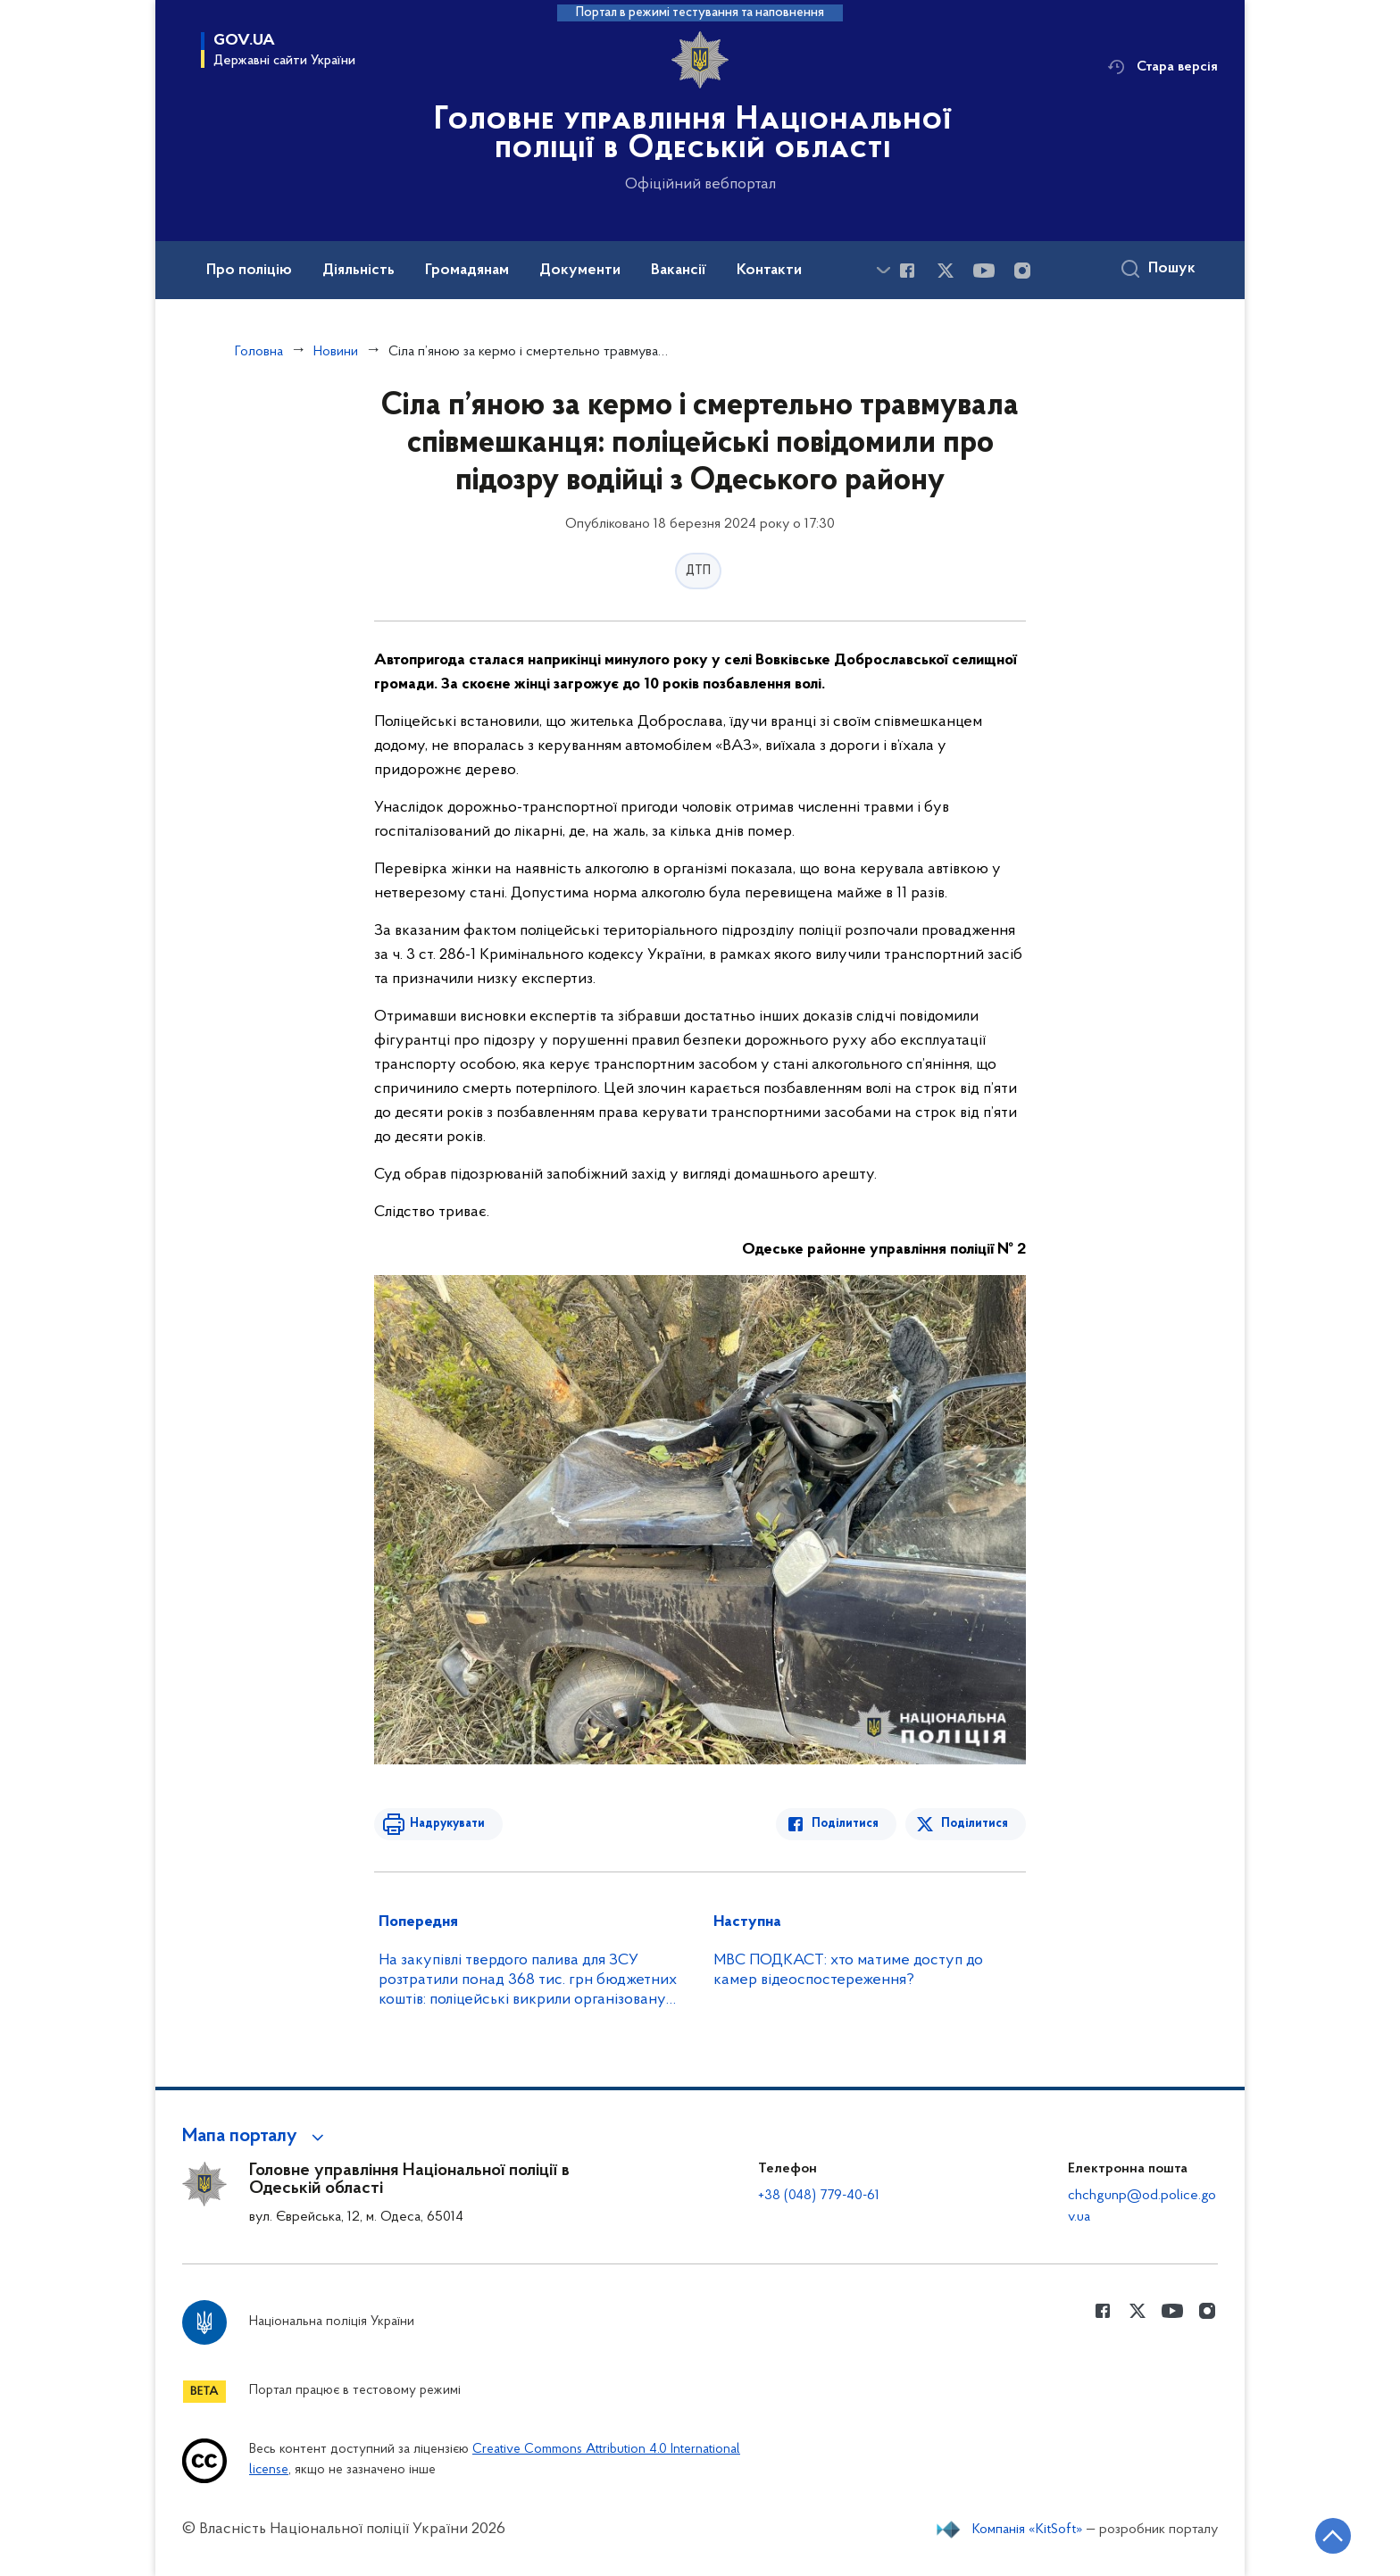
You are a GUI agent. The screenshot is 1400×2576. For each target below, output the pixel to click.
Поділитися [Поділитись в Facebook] (845, 1823)
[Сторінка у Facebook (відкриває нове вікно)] (907, 270)
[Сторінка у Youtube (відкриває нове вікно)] (984, 270)
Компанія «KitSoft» (1027, 2529)
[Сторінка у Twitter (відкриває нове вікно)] (945, 270)
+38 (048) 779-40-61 (818, 2195)
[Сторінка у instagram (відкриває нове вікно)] (1022, 270)
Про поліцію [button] (249, 271)
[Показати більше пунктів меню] (883, 270)
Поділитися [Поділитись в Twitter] (974, 1823)
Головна (259, 352)
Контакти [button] (769, 271)
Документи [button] (580, 271)
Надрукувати (447, 1823)
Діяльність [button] (358, 271)
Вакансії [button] (678, 271)
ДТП (698, 571)
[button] (255, 2136)
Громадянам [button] (467, 271)
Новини (335, 352)
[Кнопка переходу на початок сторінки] (1333, 2536)
